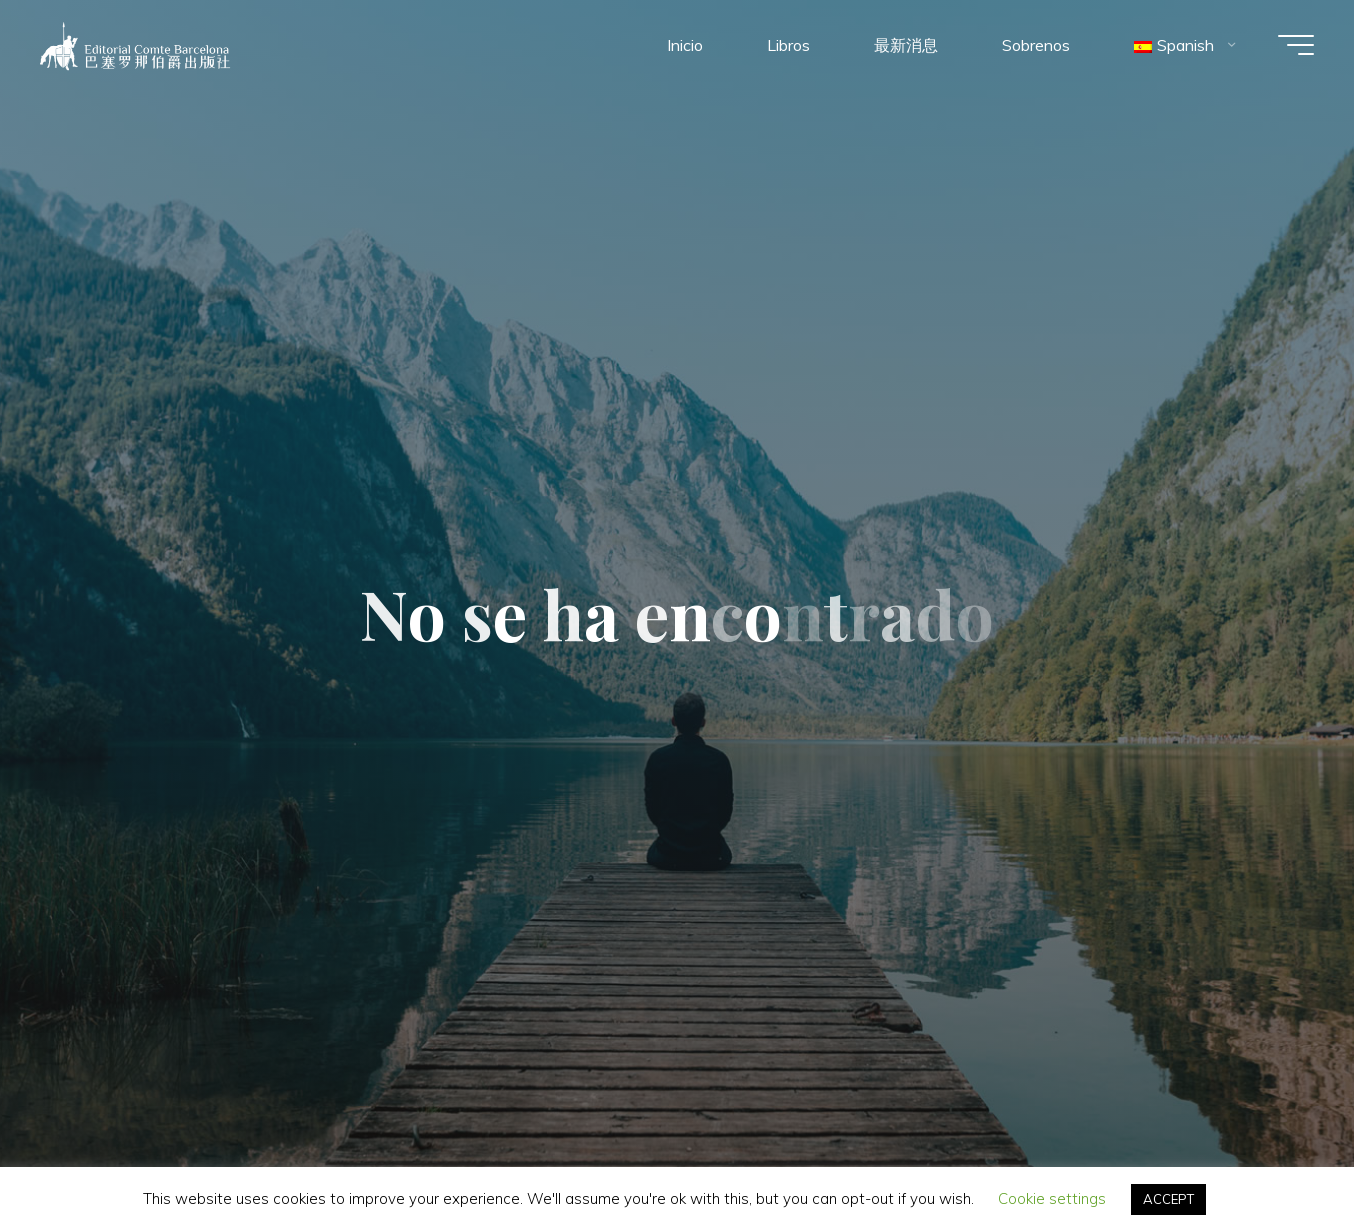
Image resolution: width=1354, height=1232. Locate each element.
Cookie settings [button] (1052, 1198)
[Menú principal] (1296, 45)
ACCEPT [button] (1168, 1199)
